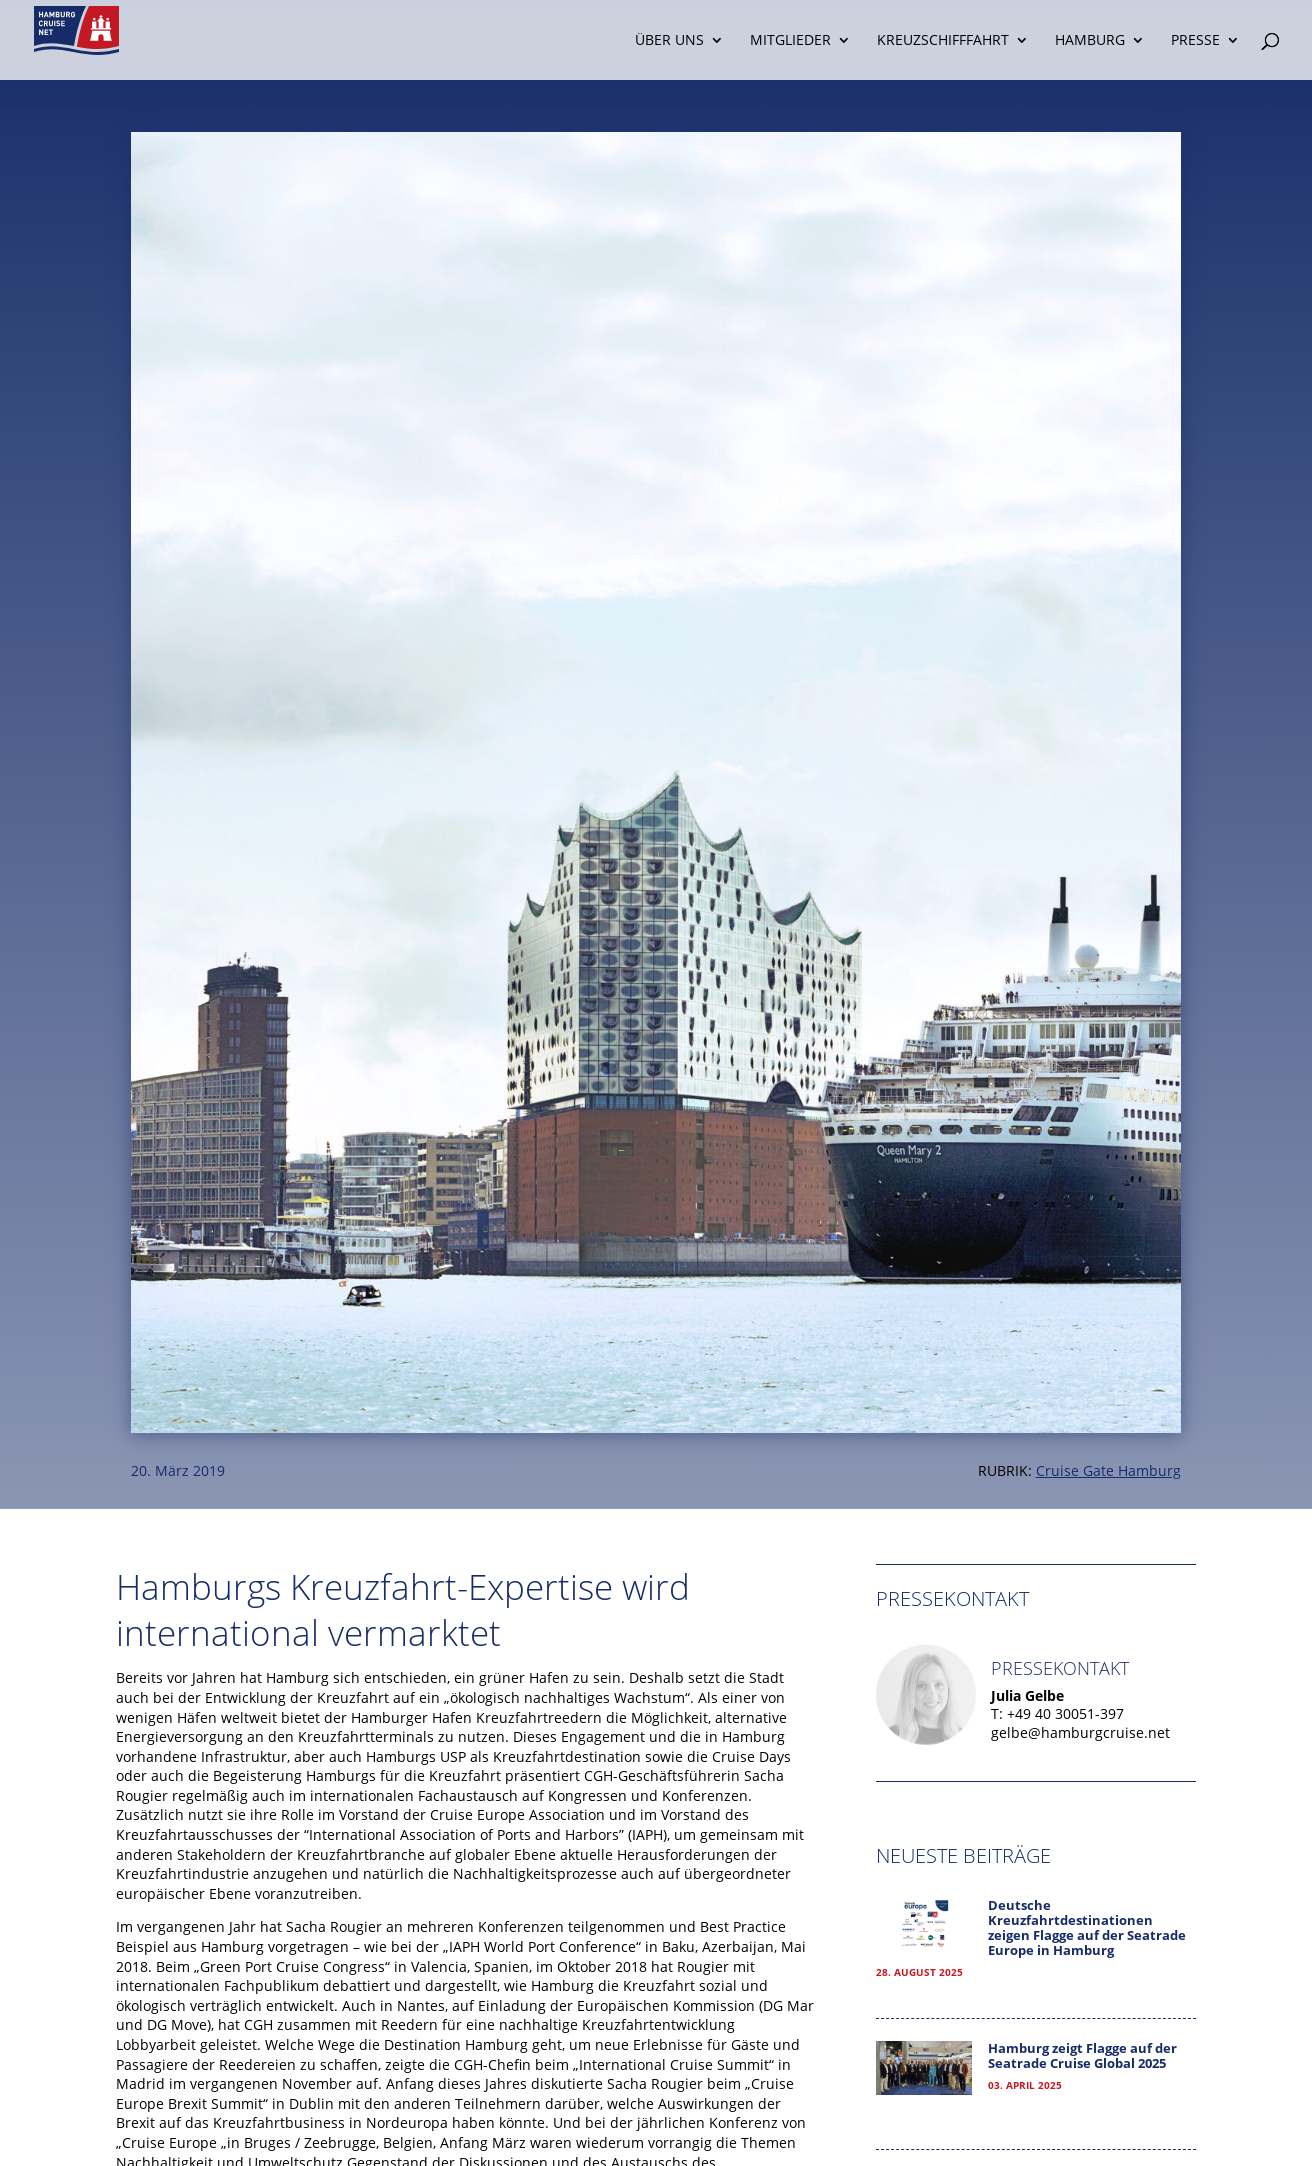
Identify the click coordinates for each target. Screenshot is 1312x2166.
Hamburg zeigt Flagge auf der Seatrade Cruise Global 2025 (1082, 2056)
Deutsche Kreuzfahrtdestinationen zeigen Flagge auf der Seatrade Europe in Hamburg (1087, 1928)
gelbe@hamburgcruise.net (1080, 1732)
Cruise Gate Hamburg (1108, 1470)
